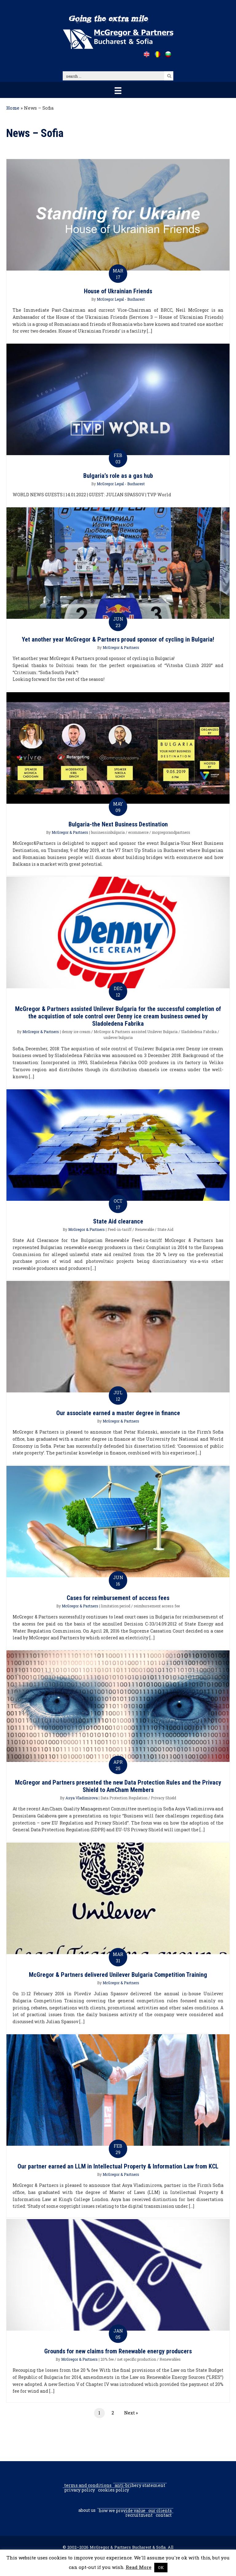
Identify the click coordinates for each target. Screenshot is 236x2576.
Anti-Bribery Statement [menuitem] (140, 2485)
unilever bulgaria (118, 1037)
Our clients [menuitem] (160, 2510)
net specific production (136, 2359)
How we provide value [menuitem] (122, 2510)
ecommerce (138, 832)
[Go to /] (146, 54)
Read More (138, 2567)
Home (12, 108)
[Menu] (118, 90)
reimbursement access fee (157, 1605)
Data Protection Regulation (124, 1797)
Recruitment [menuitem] (139, 2515)
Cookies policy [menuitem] (113, 2490)
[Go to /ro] (157, 54)
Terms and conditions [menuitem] (88, 2485)
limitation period (115, 1605)
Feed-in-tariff (120, 1229)
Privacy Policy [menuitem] (79, 2490)
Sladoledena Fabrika (199, 1031)
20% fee (107, 2359)
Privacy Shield (163, 1797)
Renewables (170, 2359)
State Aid (165, 1229)
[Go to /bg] (168, 54)
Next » (131, 2413)
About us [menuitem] (87, 2510)
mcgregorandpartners (171, 832)
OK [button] (161, 2567)
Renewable (144, 1229)
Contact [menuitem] (164, 2515)
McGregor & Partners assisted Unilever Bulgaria (136, 1031)
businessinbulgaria (108, 832)
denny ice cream (76, 1031)
